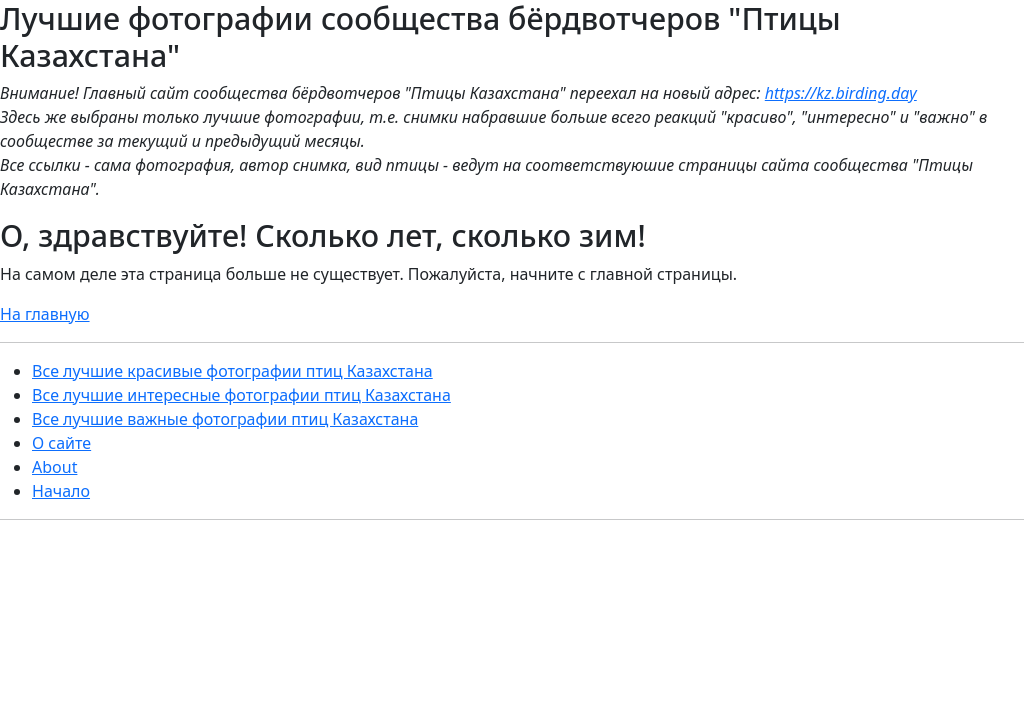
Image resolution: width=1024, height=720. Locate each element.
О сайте (61, 443)
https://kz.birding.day (841, 93)
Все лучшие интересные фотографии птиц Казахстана (241, 395)
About (54, 467)
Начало (61, 491)
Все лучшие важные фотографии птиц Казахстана (225, 419)
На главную (45, 314)
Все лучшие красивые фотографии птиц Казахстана (232, 371)
